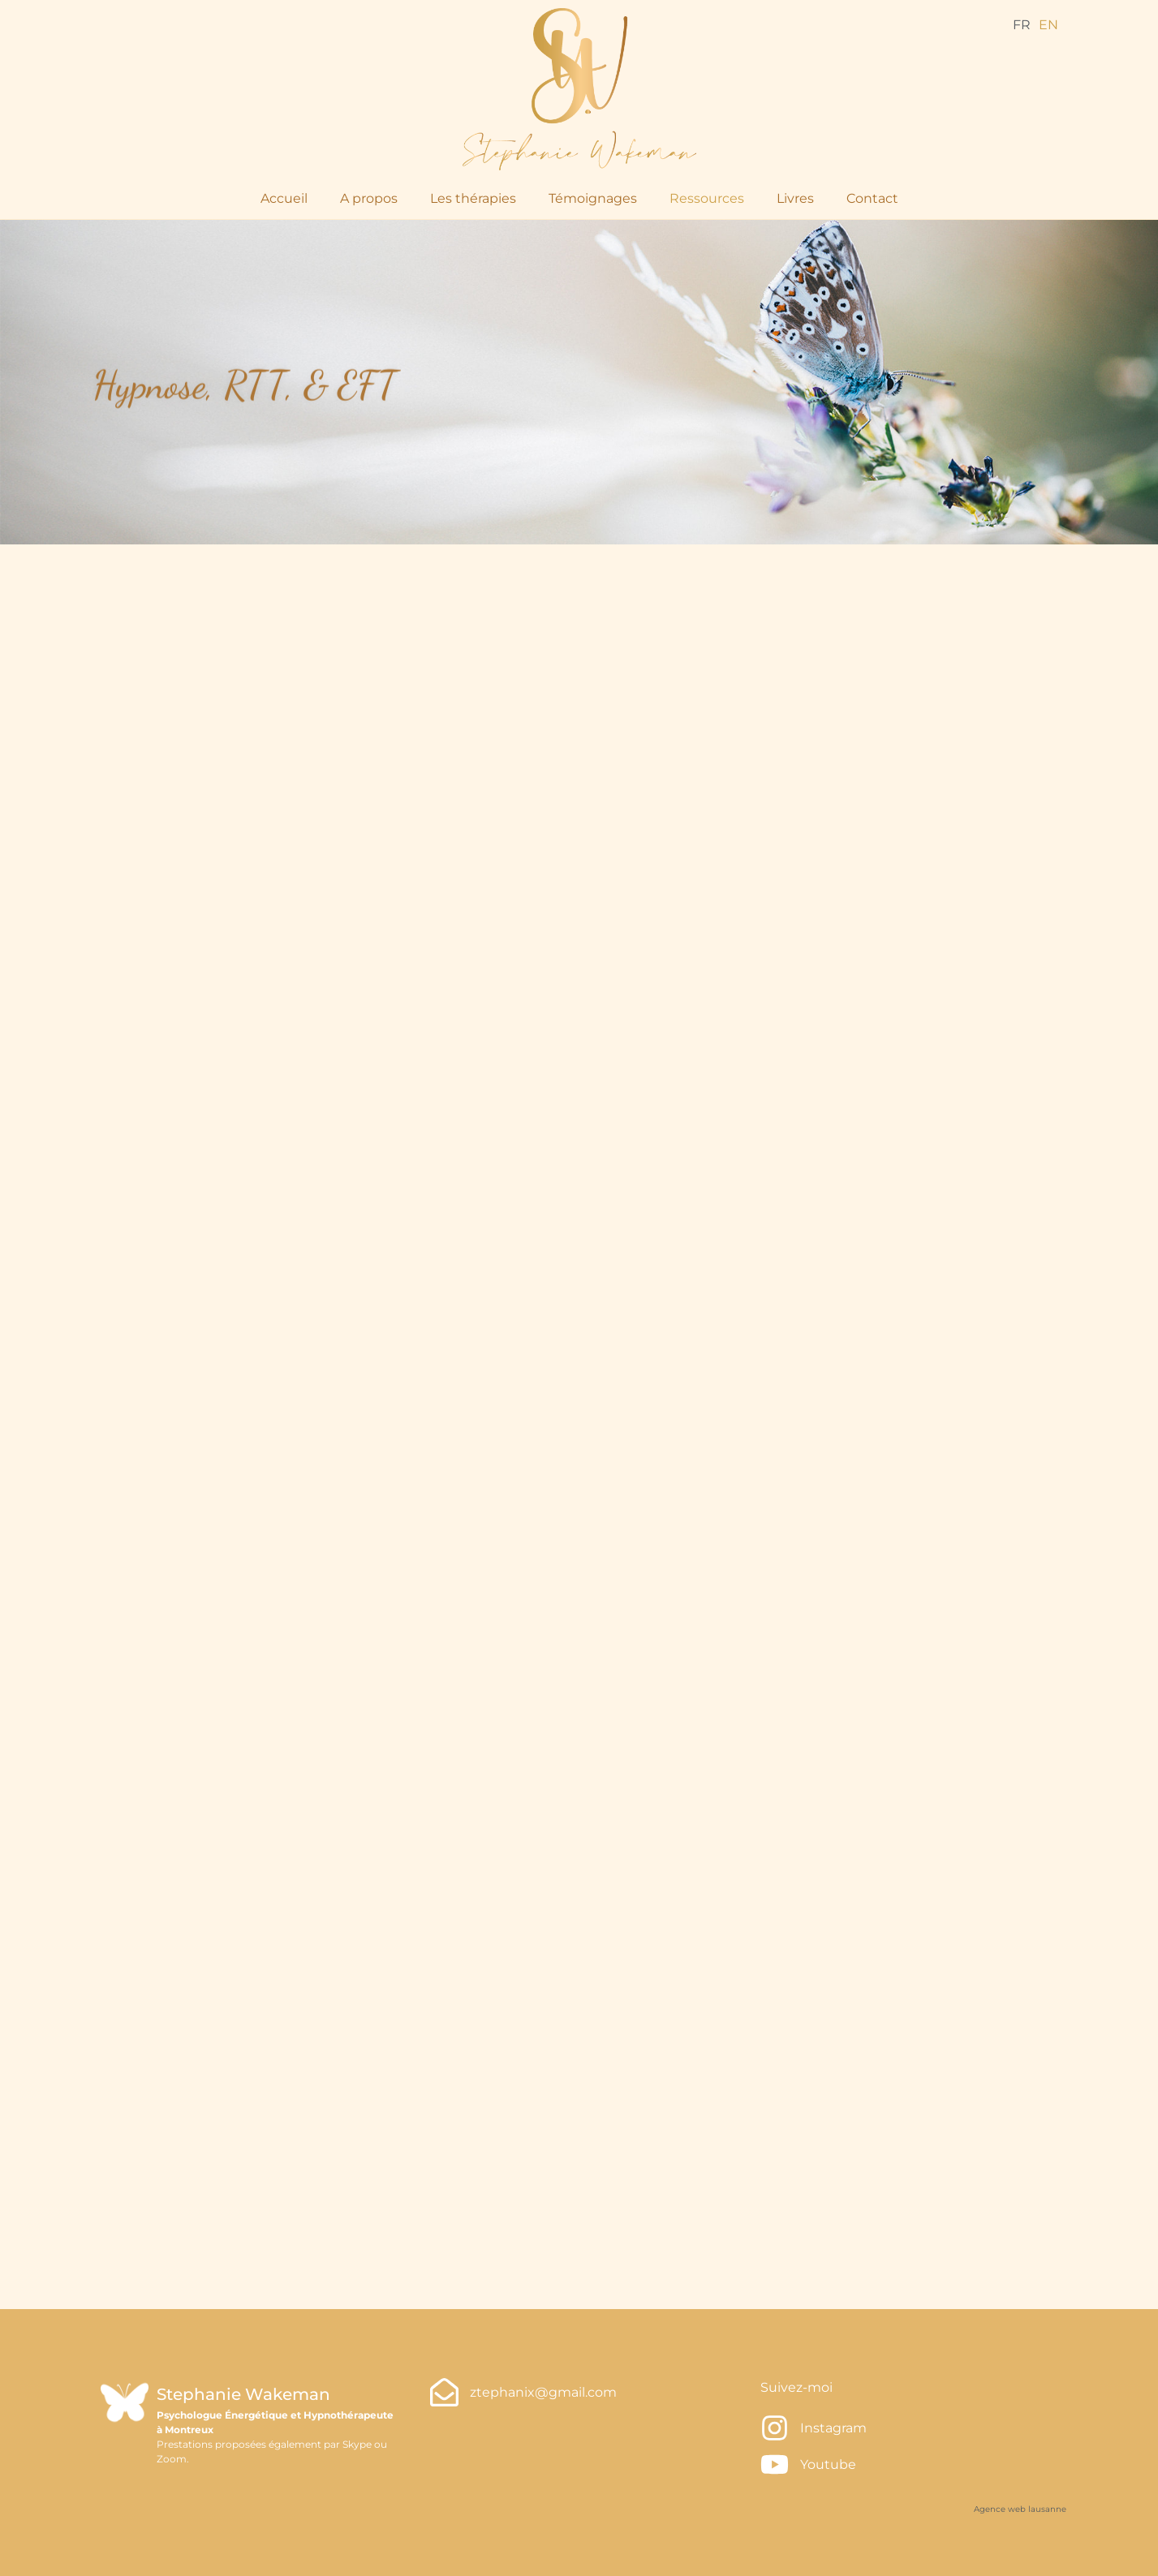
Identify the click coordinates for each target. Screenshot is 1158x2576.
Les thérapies (473, 198)
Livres (795, 198)
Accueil (284, 198)
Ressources (706, 198)
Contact (872, 198)
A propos (369, 198)
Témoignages (593, 198)
